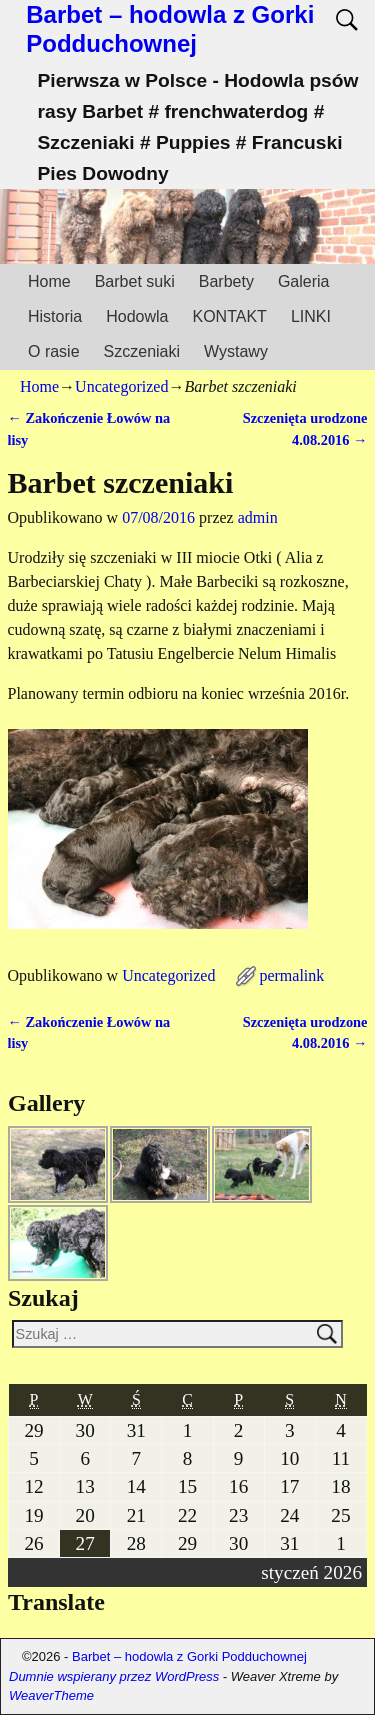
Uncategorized (121, 386)
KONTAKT (230, 316)
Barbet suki (135, 281)
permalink (291, 975)
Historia (55, 316)
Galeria (304, 281)
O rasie (54, 351)
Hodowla (137, 316)
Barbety (226, 281)
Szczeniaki (142, 351)
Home (49, 281)
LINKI (311, 316)
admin (258, 517)
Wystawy (236, 351)
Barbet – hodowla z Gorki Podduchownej (170, 29)
